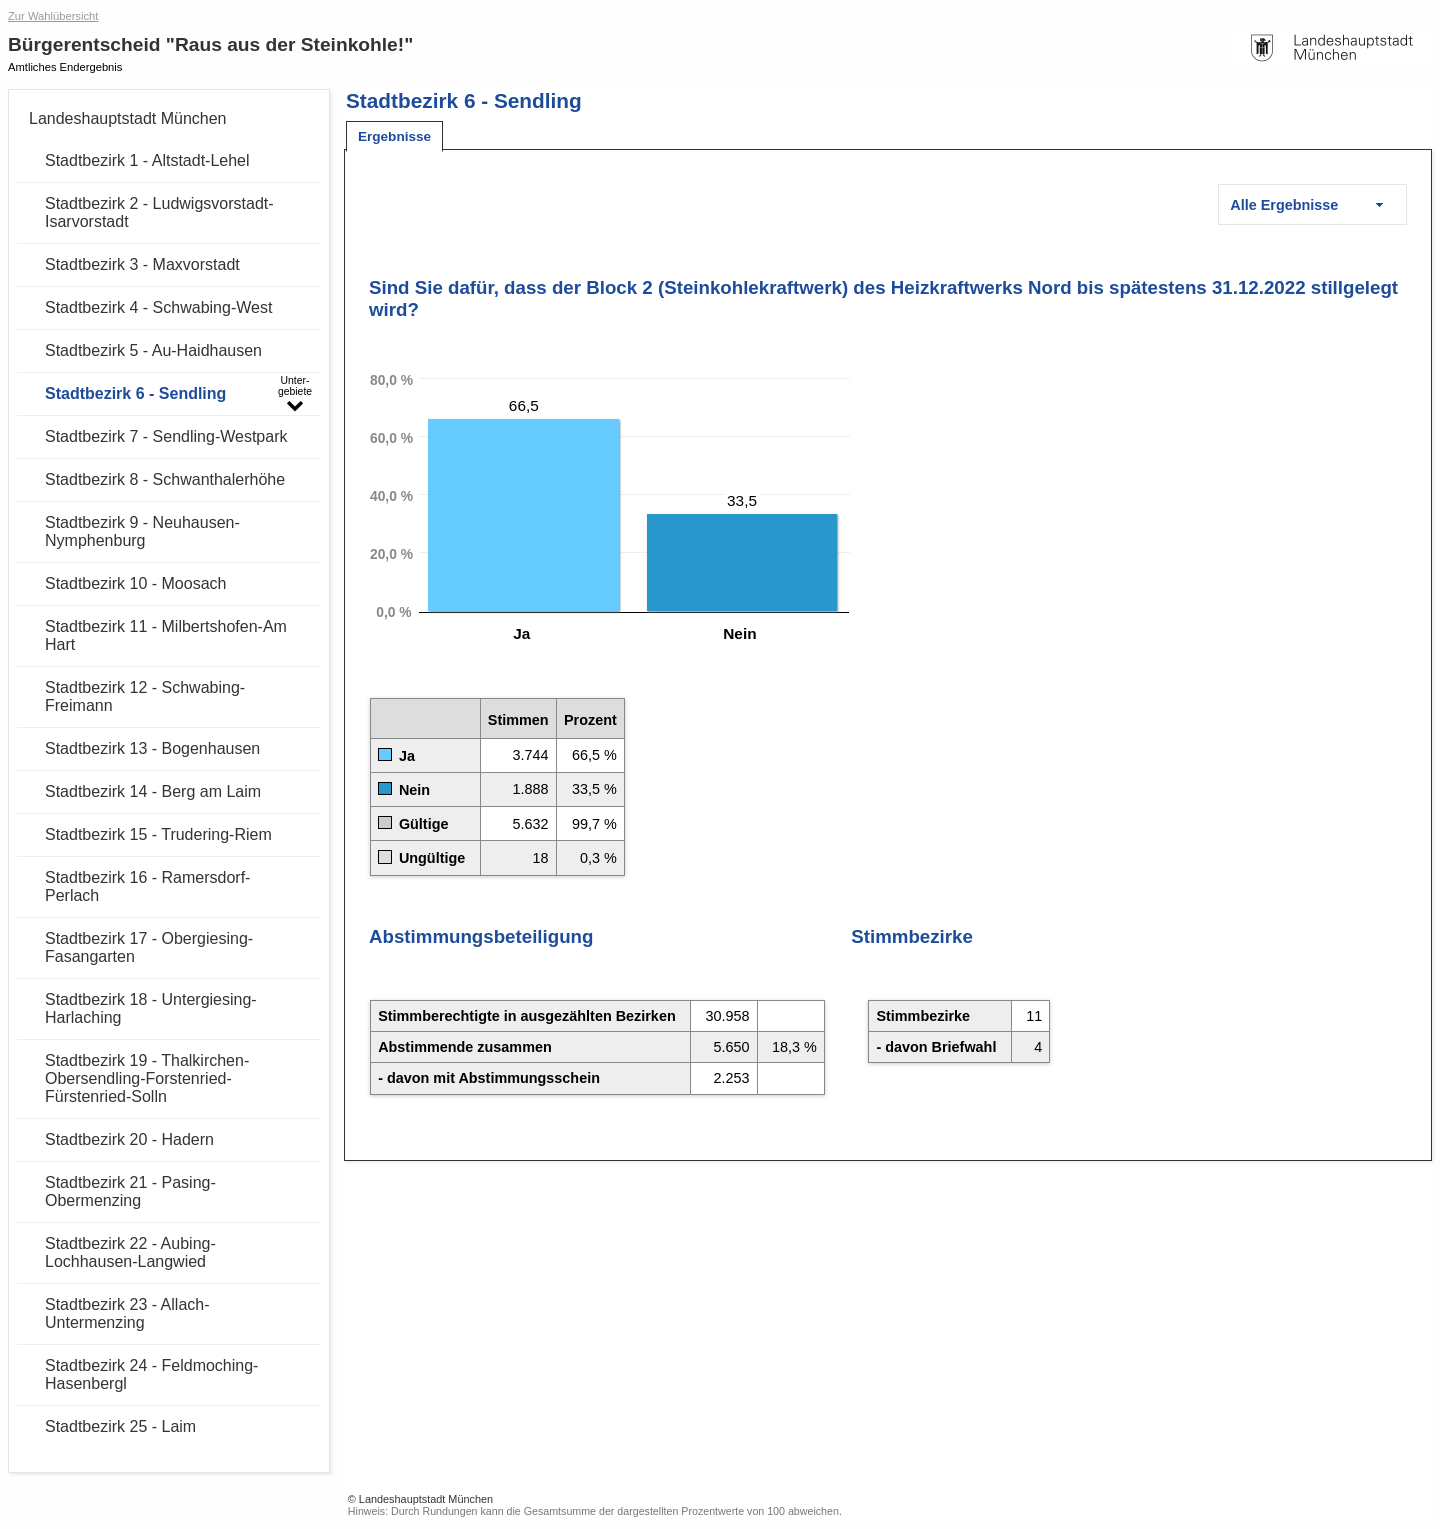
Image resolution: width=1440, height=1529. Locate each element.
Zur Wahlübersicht (53, 16)
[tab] (394, 136)
